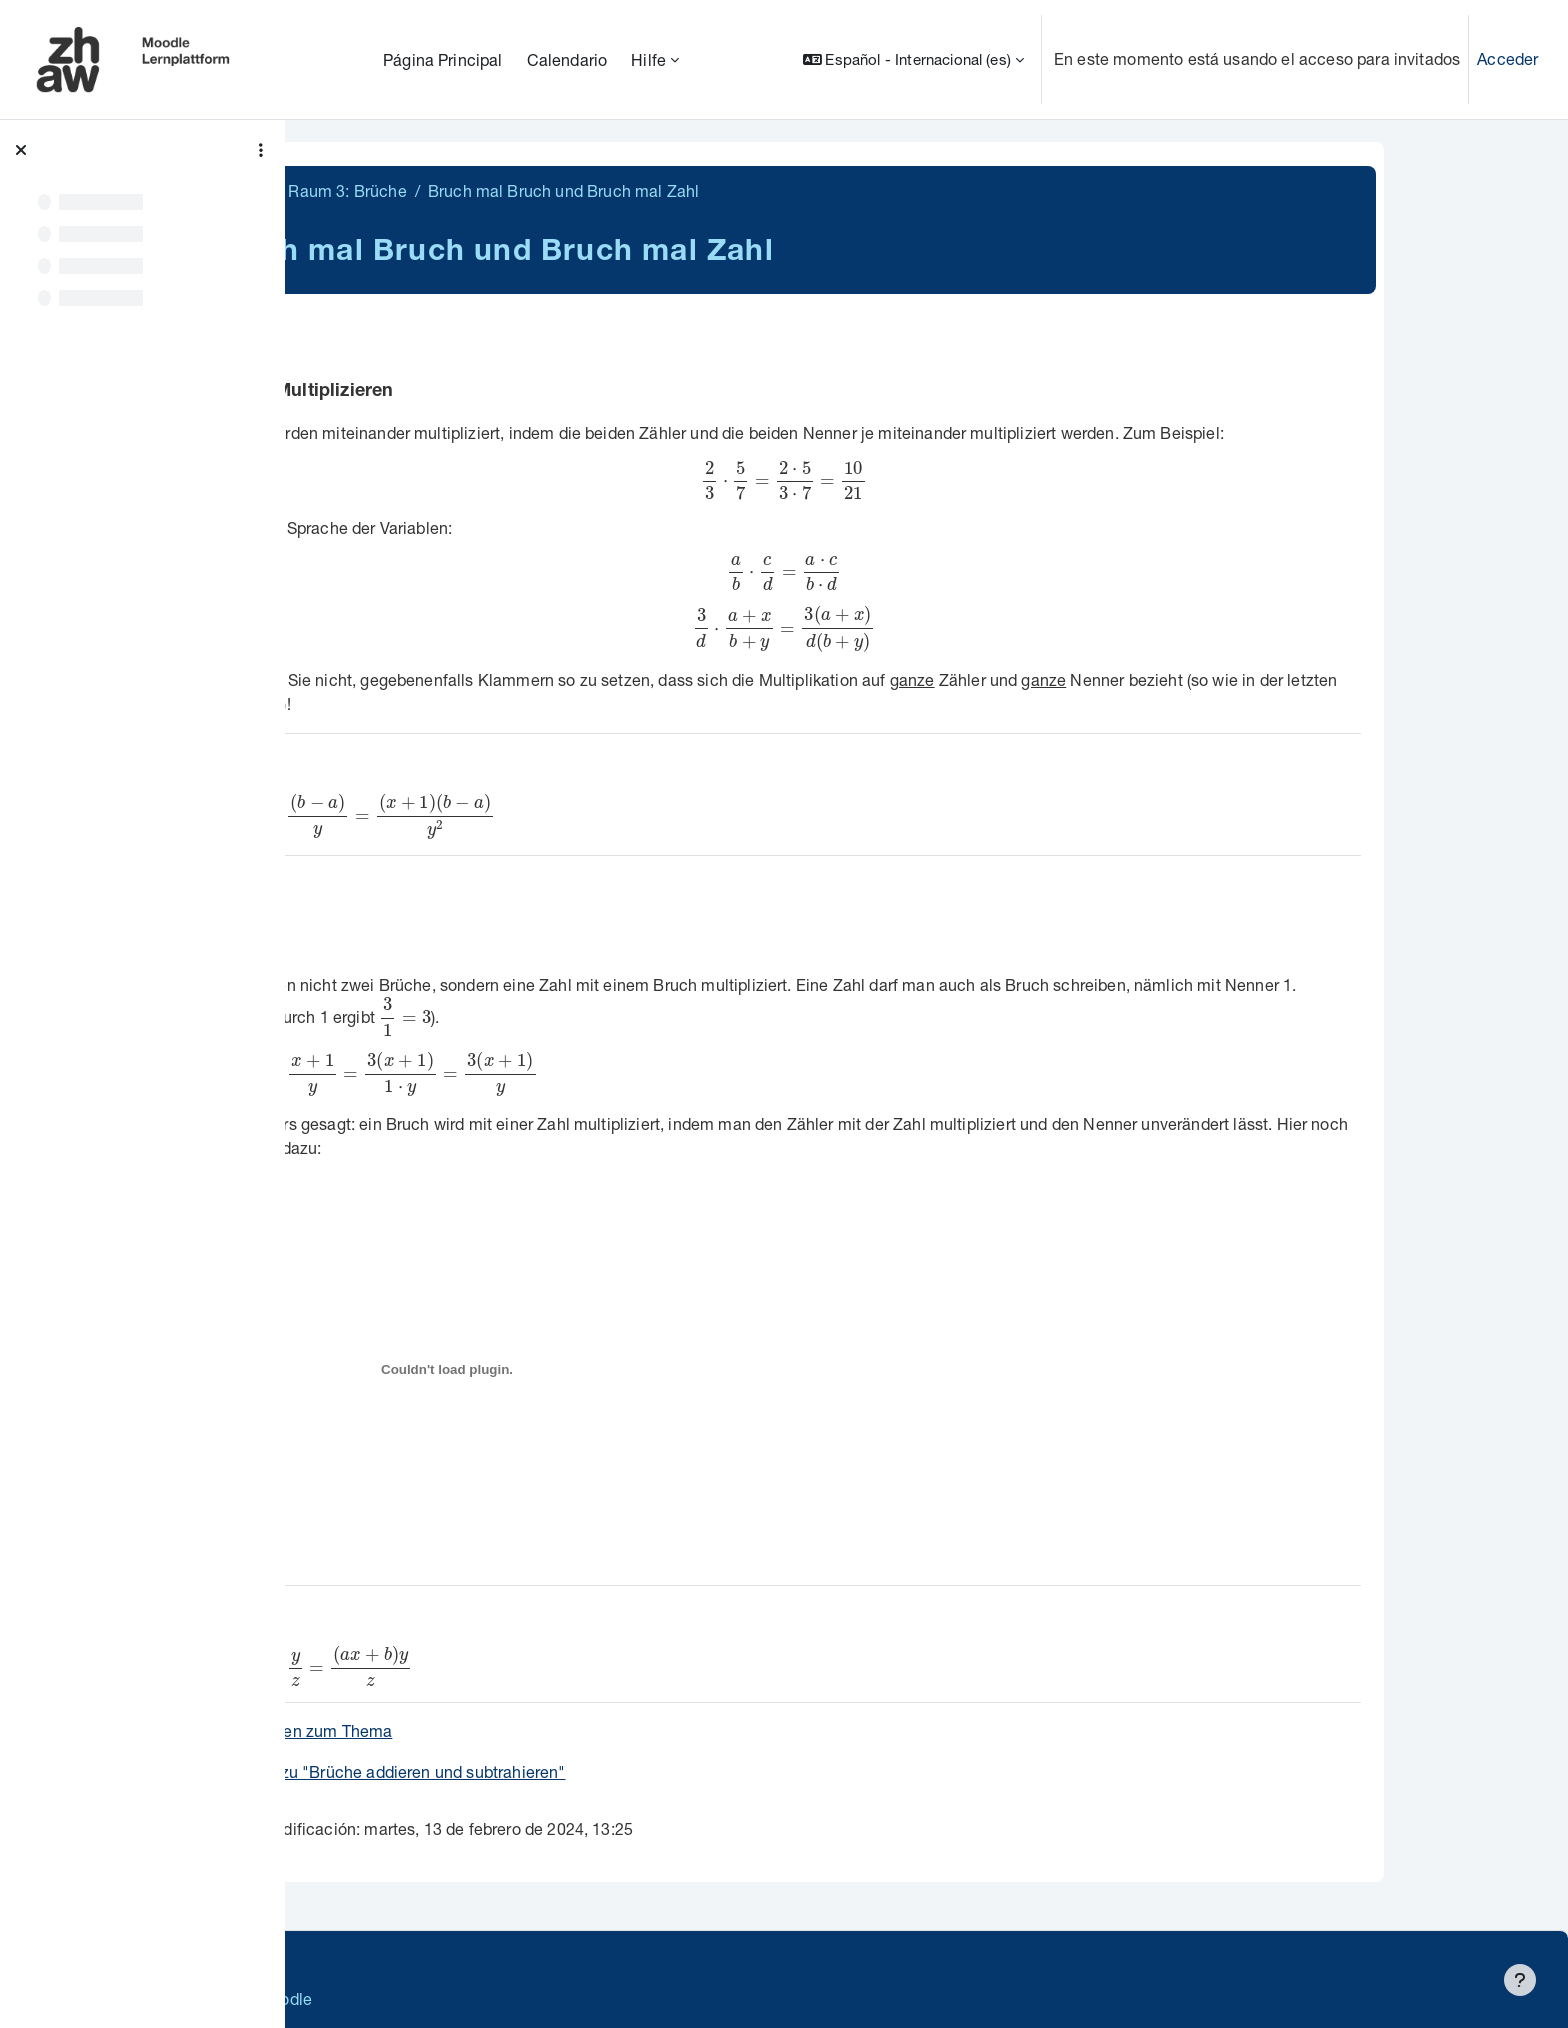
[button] (913, 59)
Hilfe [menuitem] (648, 59)
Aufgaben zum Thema (462, 1730)
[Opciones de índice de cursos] (261, 150)
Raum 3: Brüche (498, 190)
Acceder (1507, 58)
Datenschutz (362, 1958)
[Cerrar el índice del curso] (21, 150)
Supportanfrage (491, 1958)
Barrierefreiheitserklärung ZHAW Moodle (464, 1998)
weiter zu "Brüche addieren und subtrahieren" (549, 1771)
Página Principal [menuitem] (443, 59)
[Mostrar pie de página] (1520, 1980)
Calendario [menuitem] (567, 59)
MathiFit (388, 190)
